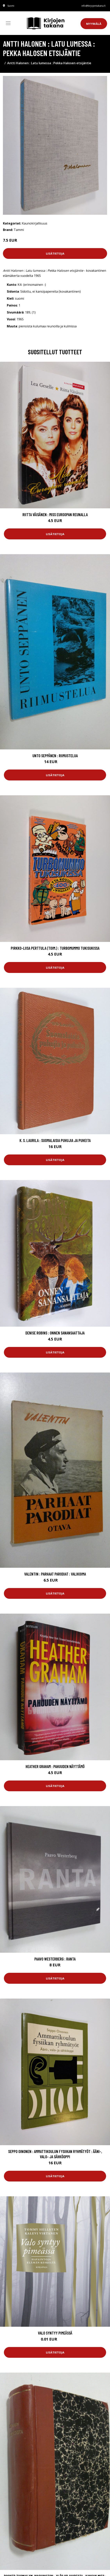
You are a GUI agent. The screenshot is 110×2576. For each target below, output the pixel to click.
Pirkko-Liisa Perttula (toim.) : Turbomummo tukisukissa (55, 948)
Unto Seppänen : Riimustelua (55, 755)
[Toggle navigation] (8, 23)
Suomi (10, 5)
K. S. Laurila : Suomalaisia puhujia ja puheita (55, 1140)
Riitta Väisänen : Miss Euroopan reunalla (55, 514)
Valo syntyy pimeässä (55, 2332)
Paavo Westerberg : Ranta (55, 1958)
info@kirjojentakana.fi (93, 5)
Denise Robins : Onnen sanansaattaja (55, 1332)
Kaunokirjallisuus (34, 223)
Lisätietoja (55, 253)
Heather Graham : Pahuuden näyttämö (55, 1766)
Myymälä (93, 24)
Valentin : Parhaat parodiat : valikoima (55, 1573)
